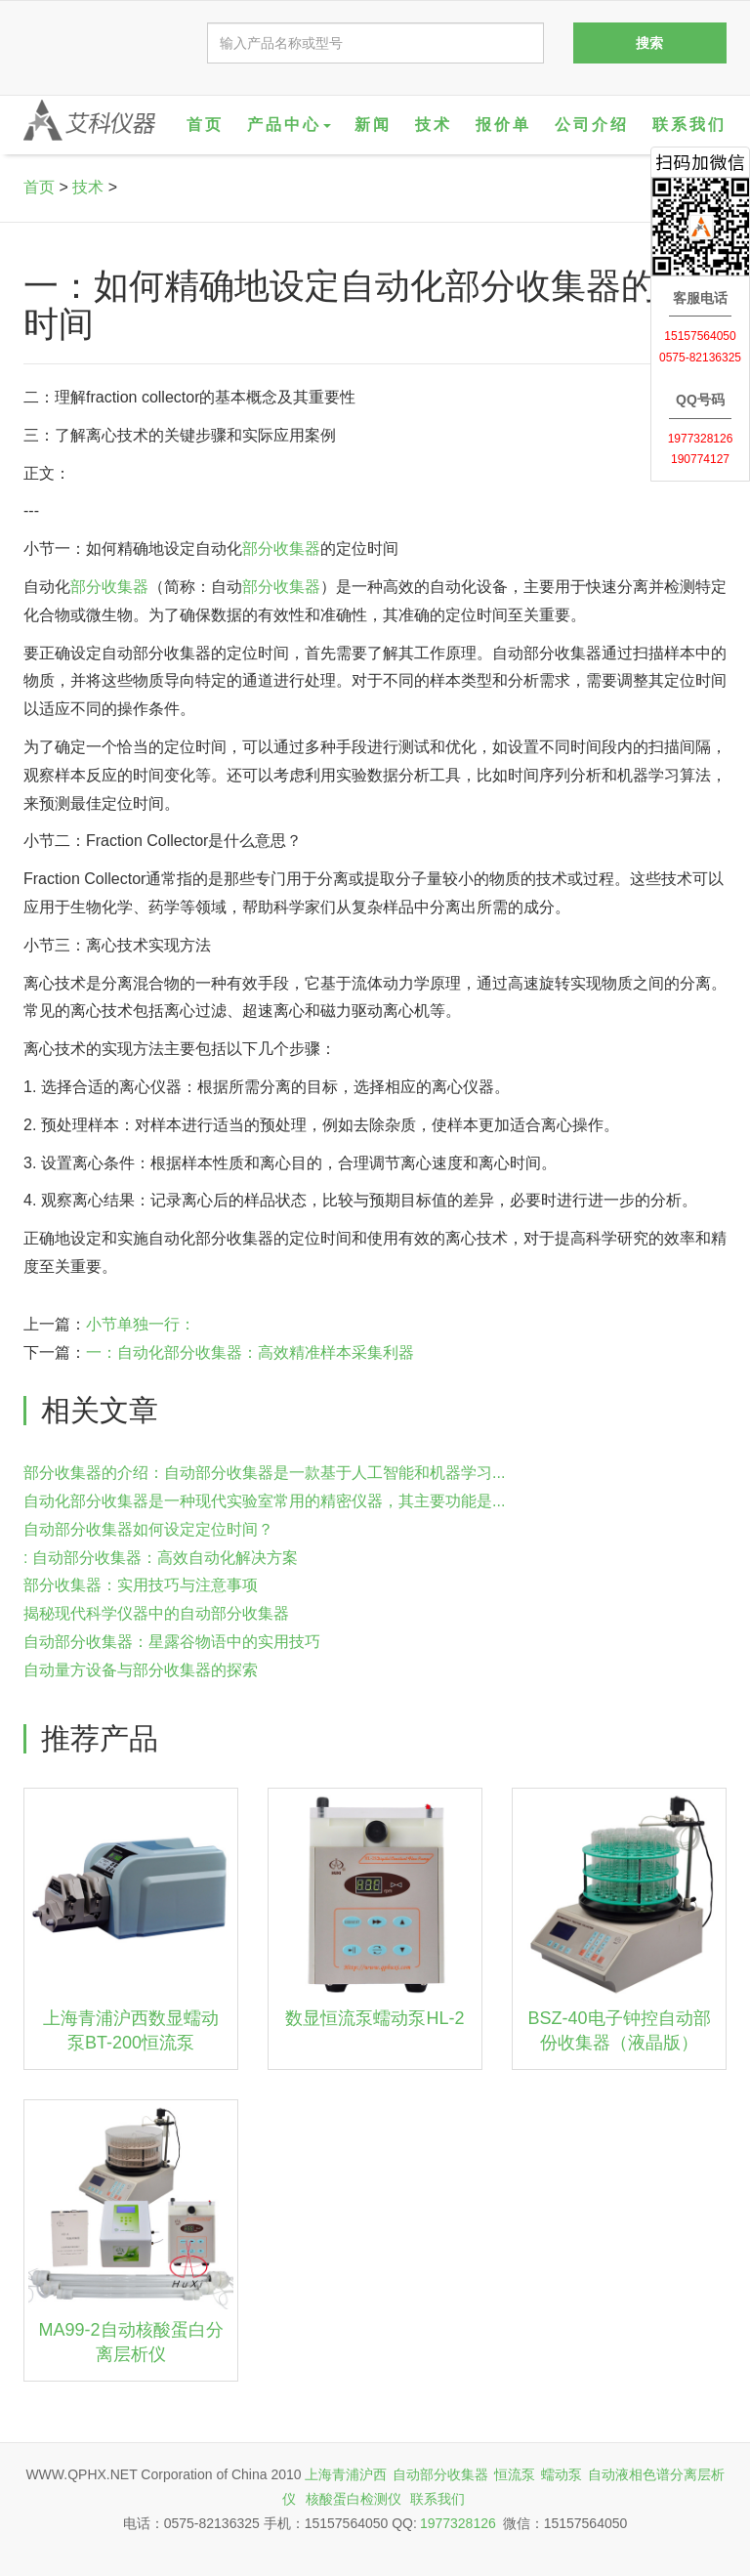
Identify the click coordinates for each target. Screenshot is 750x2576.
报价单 (503, 124)
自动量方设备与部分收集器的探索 (140, 1670)
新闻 (373, 124)
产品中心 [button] (289, 124)
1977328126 (458, 2523)
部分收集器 (281, 548)
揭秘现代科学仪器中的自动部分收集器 (156, 1613)
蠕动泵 (561, 2474)
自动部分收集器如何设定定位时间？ (148, 1529)
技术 (433, 124)
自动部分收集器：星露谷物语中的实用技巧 (171, 1641)
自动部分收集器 (440, 2474)
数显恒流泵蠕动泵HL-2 (374, 2018)
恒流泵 (514, 2474)
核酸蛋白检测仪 (353, 2499)
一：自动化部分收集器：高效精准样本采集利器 (250, 1352)
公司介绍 (592, 124)
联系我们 (689, 124)
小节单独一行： (140, 1324)
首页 (205, 124)
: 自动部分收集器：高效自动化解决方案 (160, 1557)
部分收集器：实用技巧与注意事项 (140, 1585)
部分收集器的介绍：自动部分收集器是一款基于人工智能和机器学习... (264, 1472)
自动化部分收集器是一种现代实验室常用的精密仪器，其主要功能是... (264, 1501)
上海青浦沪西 (346, 2474)
